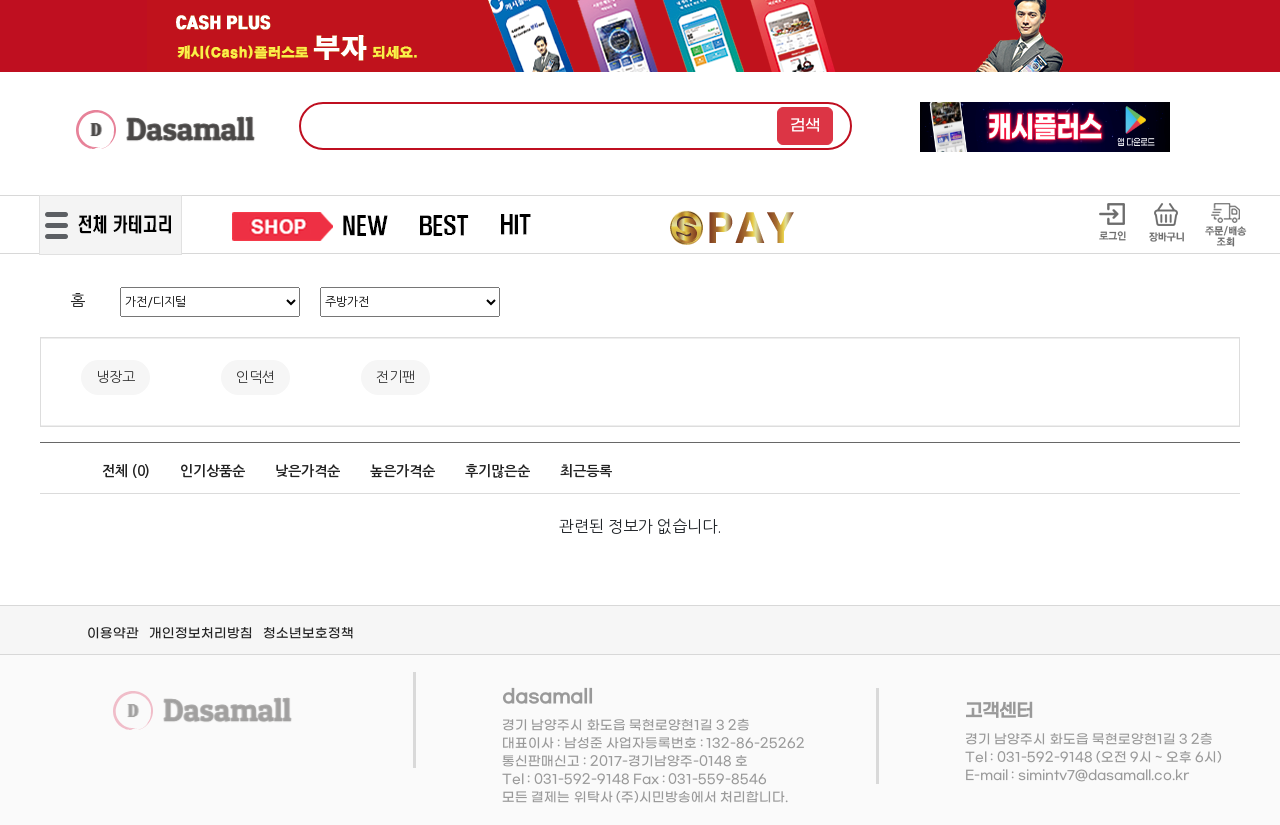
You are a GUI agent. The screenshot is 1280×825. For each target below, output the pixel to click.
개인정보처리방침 (201, 633)
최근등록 (586, 471)
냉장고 (115, 377)
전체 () (126, 471)
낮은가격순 (307, 471)
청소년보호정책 (308, 633)
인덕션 (255, 377)
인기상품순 (212, 471)
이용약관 (113, 633)
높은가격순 (402, 471)
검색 (805, 125)
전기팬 (395, 377)
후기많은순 (497, 471)
